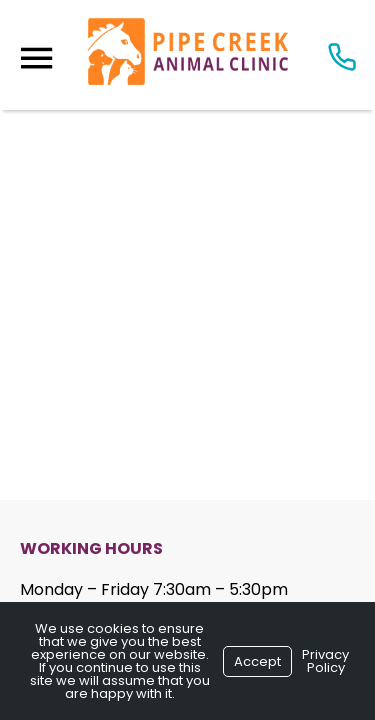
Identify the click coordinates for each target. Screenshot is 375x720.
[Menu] (36, 58)
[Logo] (188, 55)
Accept (257, 661)
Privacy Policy (325, 661)
